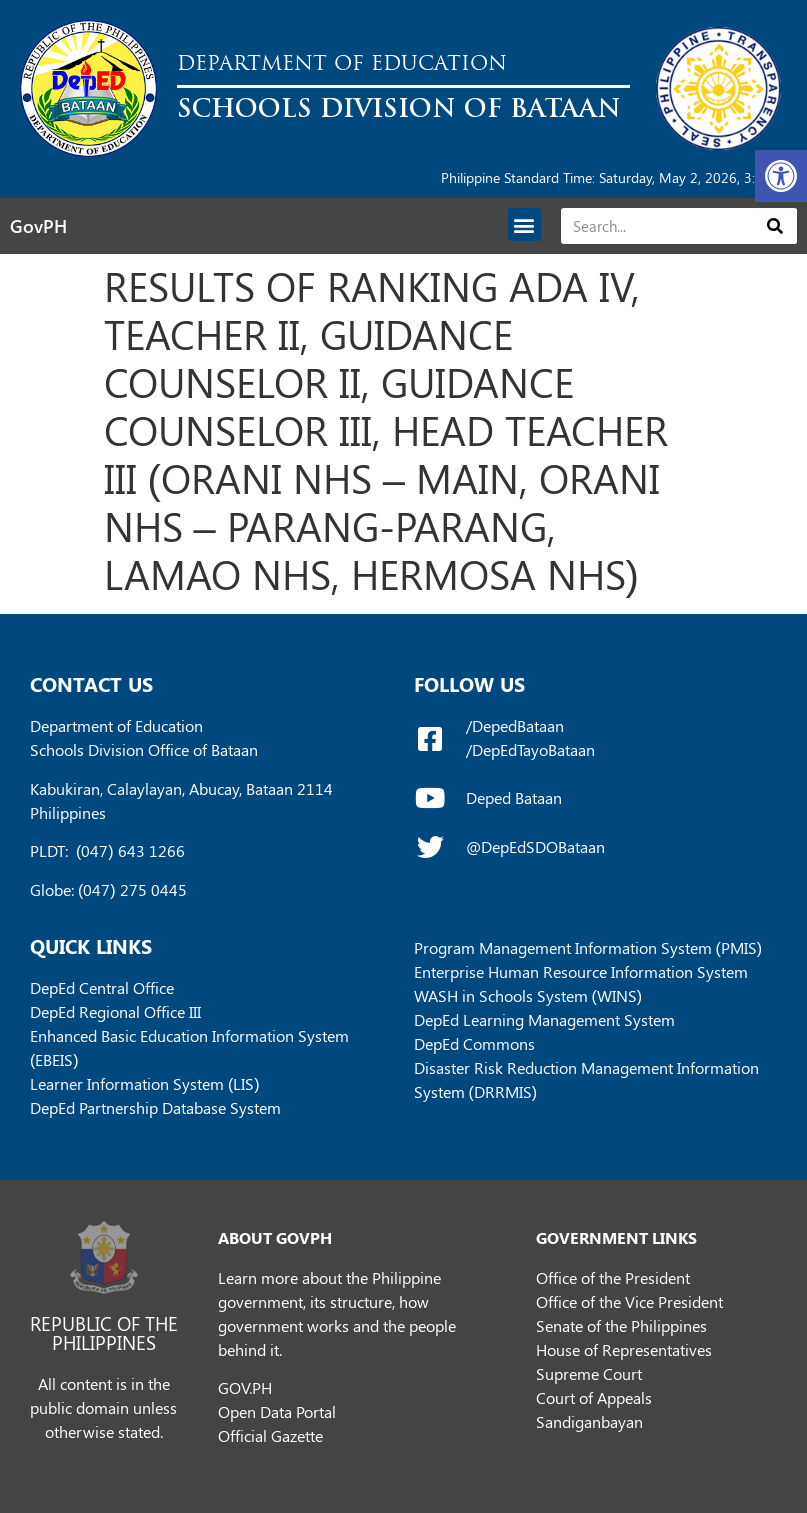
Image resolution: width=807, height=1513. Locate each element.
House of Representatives (624, 1349)
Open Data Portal (277, 1411)
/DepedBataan (515, 725)
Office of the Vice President (629, 1301)
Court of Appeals (594, 1397)
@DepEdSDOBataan (535, 846)
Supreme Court (589, 1373)
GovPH (38, 226)
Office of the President (613, 1277)
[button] (781, 176)
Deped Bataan (514, 797)
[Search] (775, 226)
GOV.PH (245, 1387)
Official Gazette (270, 1435)
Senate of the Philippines (621, 1325)
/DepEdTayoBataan (530, 749)
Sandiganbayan (589, 1421)
